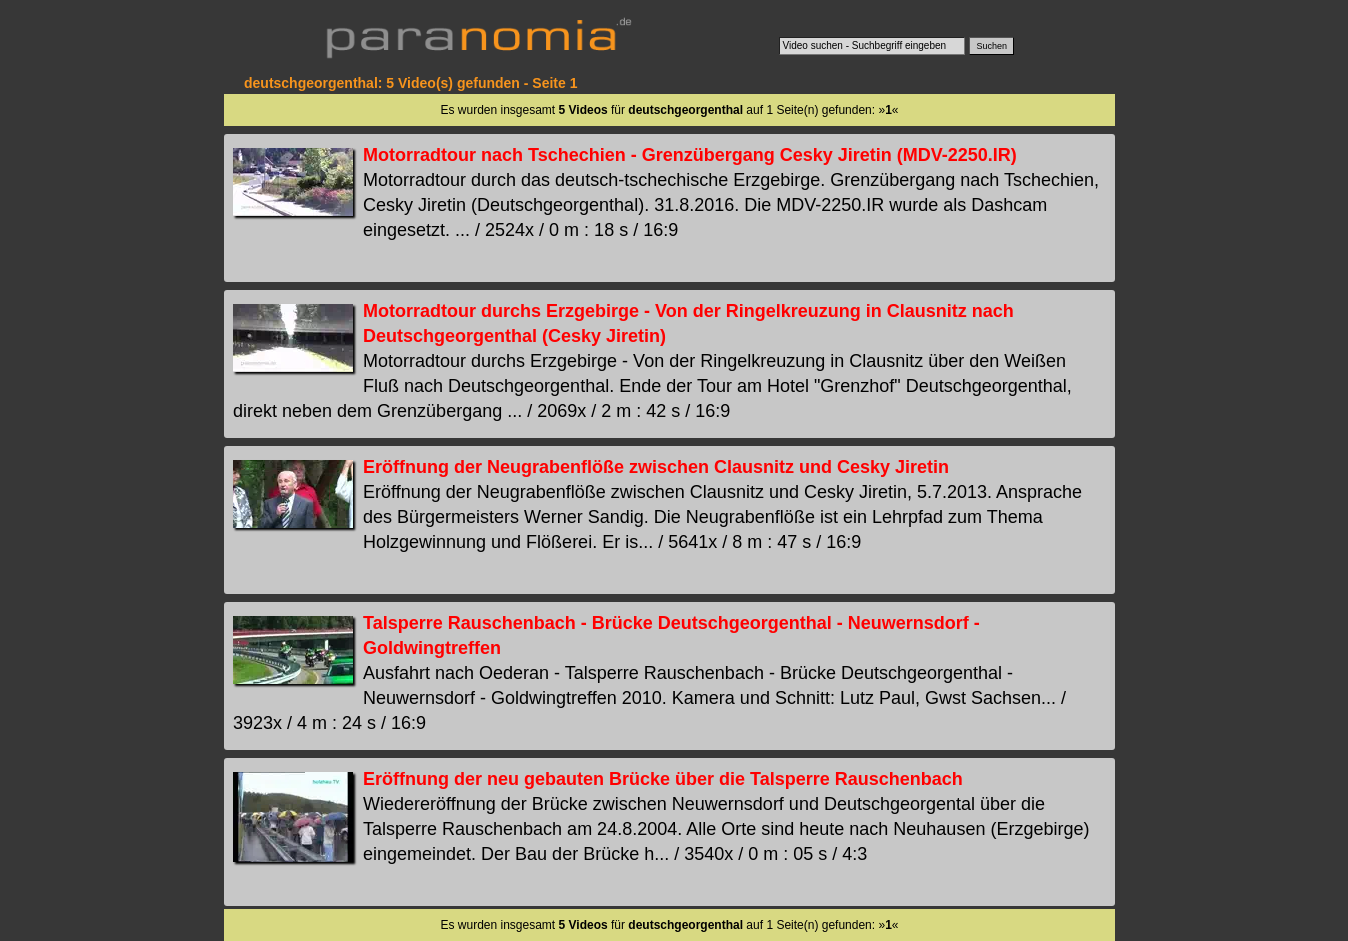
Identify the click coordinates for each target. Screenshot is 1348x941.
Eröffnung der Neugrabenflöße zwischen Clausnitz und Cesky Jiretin (656, 467)
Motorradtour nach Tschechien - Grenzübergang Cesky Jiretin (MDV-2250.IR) (690, 155)
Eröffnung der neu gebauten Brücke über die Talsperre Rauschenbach (663, 779)
